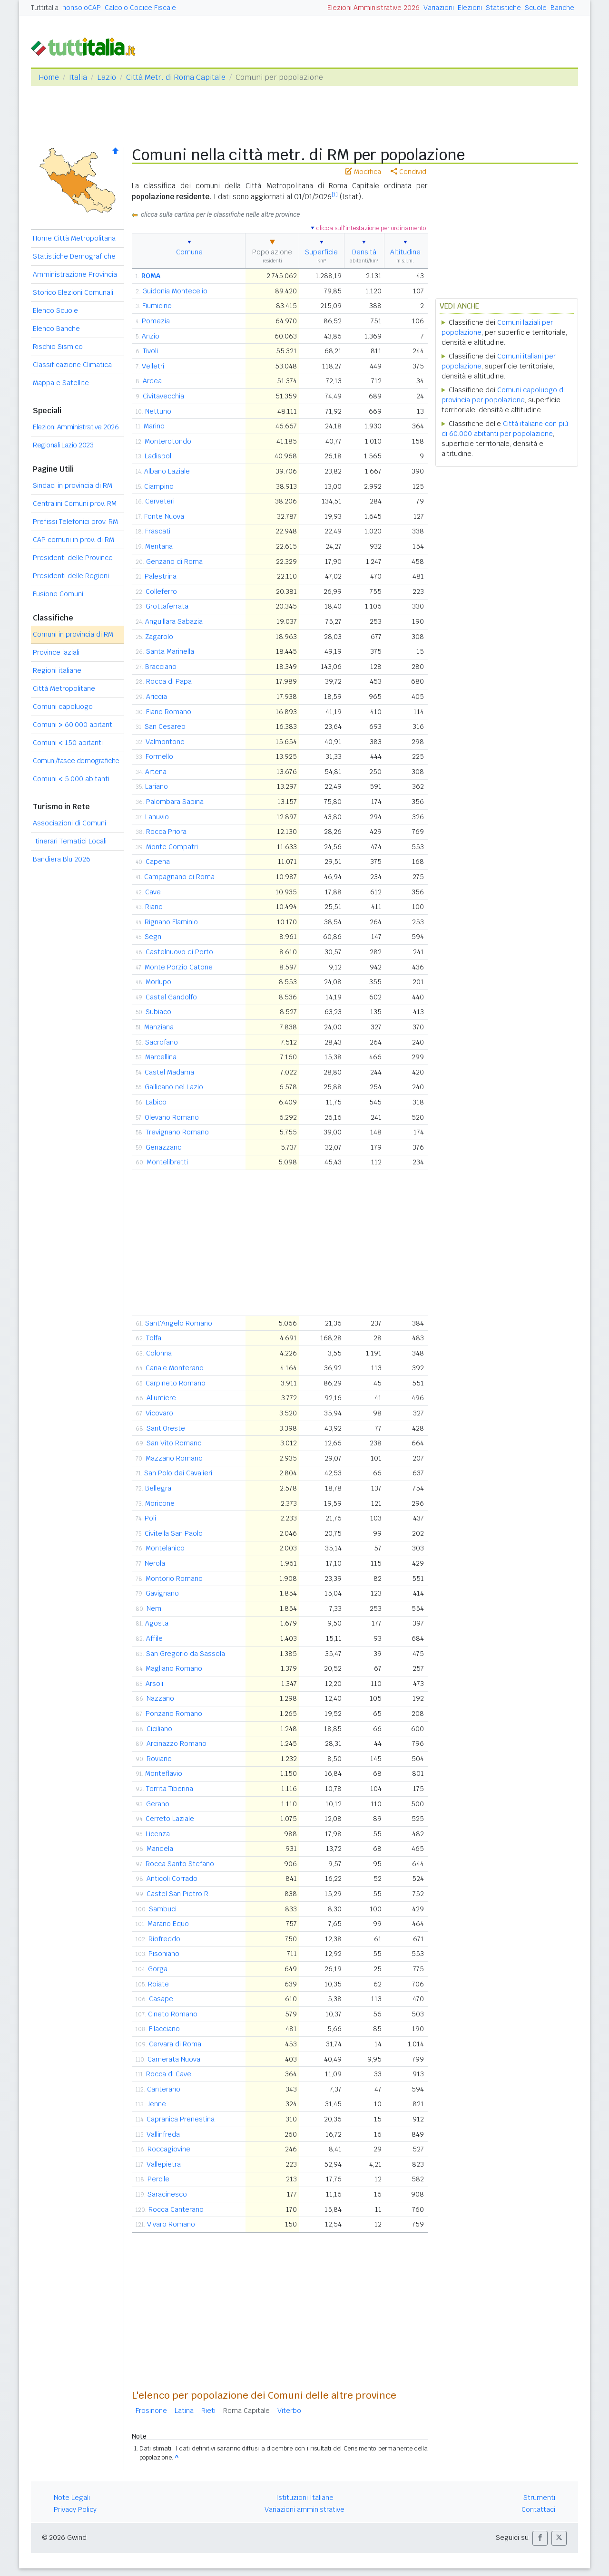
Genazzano (164, 1147)
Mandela (160, 1848)
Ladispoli (159, 456)
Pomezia (156, 321)
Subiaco (158, 1011)
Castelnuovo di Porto (179, 952)
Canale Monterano (175, 1368)
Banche (562, 7)
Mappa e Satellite (61, 382)
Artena (156, 771)
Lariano (156, 786)
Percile (158, 2179)
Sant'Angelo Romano (178, 1323)
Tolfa (153, 1338)
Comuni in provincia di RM (73, 634)
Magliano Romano (174, 1668)
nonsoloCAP (81, 7)
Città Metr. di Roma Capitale (176, 77)
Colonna (159, 1353)
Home (49, 77)
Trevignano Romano (177, 1132)
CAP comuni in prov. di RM (73, 539)
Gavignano (162, 1593)
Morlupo (158, 982)
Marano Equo (168, 1923)
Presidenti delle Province (73, 557)
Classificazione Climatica (72, 364)
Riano (154, 906)
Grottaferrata (167, 606)
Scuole (536, 7)
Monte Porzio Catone (179, 967)
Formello (159, 756)
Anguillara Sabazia (174, 621)
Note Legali (72, 2497)
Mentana (159, 546)
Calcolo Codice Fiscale (140, 7)
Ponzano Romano (174, 1713)
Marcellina (161, 1057)
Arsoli (154, 1683)
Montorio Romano (174, 1578)
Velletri (153, 366)
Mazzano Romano (174, 1458)
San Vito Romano (174, 1443)
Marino (154, 426)
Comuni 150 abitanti (68, 742)
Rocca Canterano (176, 2209)
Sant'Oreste (166, 1428)
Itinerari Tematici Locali (70, 841)
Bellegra (158, 1488)
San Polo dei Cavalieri (178, 1473)
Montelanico (165, 1548)
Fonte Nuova (164, 516)
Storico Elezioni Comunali (73, 292)
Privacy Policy (75, 2509)
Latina (184, 2410)
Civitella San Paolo (174, 1533)
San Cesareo (165, 726)
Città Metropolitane (64, 688)
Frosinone (151, 2410)
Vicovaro (159, 1413)
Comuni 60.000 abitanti (73, 724)
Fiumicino (157, 305)
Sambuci (163, 1909)
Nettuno (158, 411)
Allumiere (161, 1398)
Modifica (363, 171)
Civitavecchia (163, 396)
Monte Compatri (172, 847)
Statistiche (503, 7)
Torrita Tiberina (169, 1788)
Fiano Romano (168, 711)
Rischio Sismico (58, 346)
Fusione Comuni (58, 594)
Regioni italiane (57, 670)
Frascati (157, 531)
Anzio (150, 336)
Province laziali (56, 652)
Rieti (208, 2410)
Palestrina (161, 576)
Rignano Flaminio (171, 922)
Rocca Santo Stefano (180, 1863)
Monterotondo (168, 441)
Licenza (158, 1834)
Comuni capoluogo (63, 706)
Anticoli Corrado (172, 1878)
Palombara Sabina (175, 801)
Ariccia (156, 696)
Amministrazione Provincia (75, 274)
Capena (158, 861)
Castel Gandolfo (171, 997)
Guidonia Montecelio (174, 291)
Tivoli (150, 351)
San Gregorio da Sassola (185, 1653)
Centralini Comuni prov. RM (75, 503)
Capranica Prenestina (181, 2119)
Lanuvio (157, 817)
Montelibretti (167, 1162)
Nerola (155, 1563)
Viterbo (289, 2410)
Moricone (160, 1503)
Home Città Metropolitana (74, 238)
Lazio (106, 77)
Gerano (157, 1804)
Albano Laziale (167, 471)
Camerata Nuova (173, 2059)
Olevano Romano (172, 1117)
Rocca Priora (166, 831)
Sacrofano (161, 1042)
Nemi (155, 1608)
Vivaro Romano (171, 2224)
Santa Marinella (170, 651)
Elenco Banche (56, 328)
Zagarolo (159, 636)
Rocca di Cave (168, 2074)
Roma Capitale (246, 2410)
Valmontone (165, 741)
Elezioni (470, 7)
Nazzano (160, 1698)
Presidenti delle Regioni (71, 575)
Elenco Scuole (55, 310)
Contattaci (538, 2509)
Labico (156, 1102)
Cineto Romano (172, 2014)
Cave (153, 892)
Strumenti (539, 2497)
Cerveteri (160, 501)
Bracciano (161, 666)
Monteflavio (163, 1773)
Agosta (156, 1623)
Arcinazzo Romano (176, 1743)
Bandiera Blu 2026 (61, 859)
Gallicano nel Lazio (174, 1087)
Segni (154, 936)
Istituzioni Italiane (305, 2497)
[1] (335, 194)
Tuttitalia (45, 7)
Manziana (159, 1027)
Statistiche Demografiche (74, 256)
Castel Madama (169, 1072)
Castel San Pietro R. (178, 1893)
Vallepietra (164, 2164)
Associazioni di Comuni (69, 823)
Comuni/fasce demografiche (76, 760)
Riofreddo (164, 1939)
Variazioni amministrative (304, 2509)
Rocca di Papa (169, 681)
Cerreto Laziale (170, 1818)
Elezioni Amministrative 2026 (373, 7)
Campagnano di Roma (179, 876)
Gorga (157, 1969)
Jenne (156, 2104)
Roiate (158, 1984)
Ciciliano (159, 1728)
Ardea (152, 381)
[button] (540, 2538)
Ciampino (159, 486)
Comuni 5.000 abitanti (71, 779)
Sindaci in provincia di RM (72, 485)
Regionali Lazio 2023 (63, 445)
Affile (154, 1638)
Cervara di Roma (175, 2044)
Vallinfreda (163, 2134)
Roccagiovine (168, 2149)
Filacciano (164, 2028)
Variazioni (438, 7)
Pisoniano (163, 1953)
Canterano (163, 2089)
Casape (161, 1999)
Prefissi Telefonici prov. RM (75, 521)
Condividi (409, 171)
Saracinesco (167, 2194)
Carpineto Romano (176, 1383)
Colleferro (161, 591)
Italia (78, 77)
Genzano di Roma (174, 561)
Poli (150, 1518)
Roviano (159, 1758)
